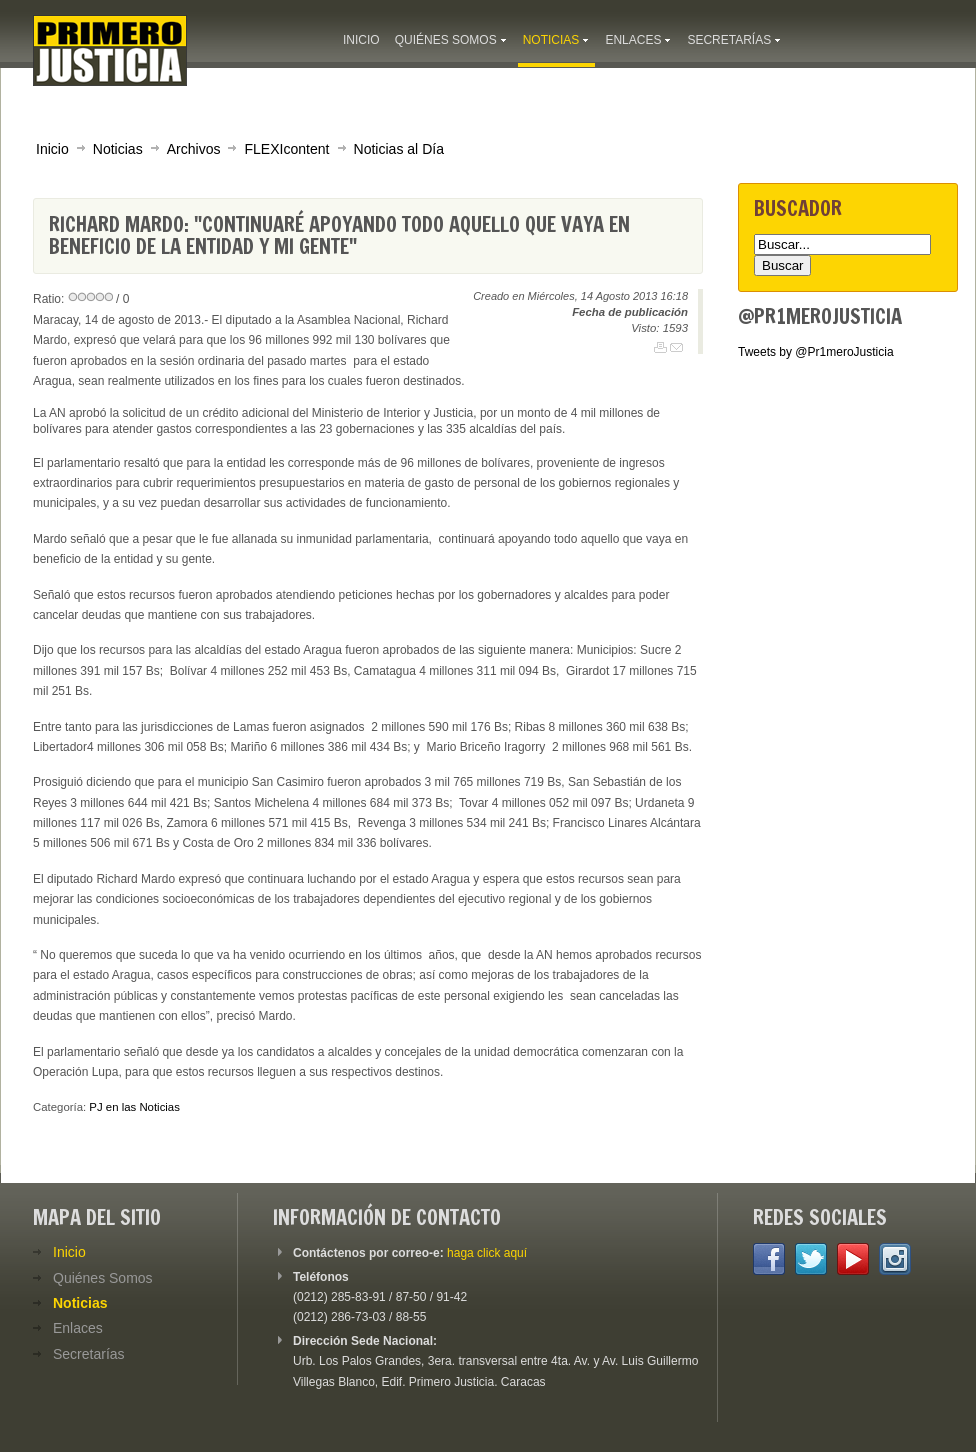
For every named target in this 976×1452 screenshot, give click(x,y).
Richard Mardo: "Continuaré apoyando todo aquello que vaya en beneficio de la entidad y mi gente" (339, 235)
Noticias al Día (399, 149)
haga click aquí (487, 1253)
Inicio (52, 149)
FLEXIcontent (286, 149)
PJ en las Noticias (134, 1107)
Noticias (118, 149)
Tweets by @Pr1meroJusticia (816, 352)
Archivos (194, 149)
